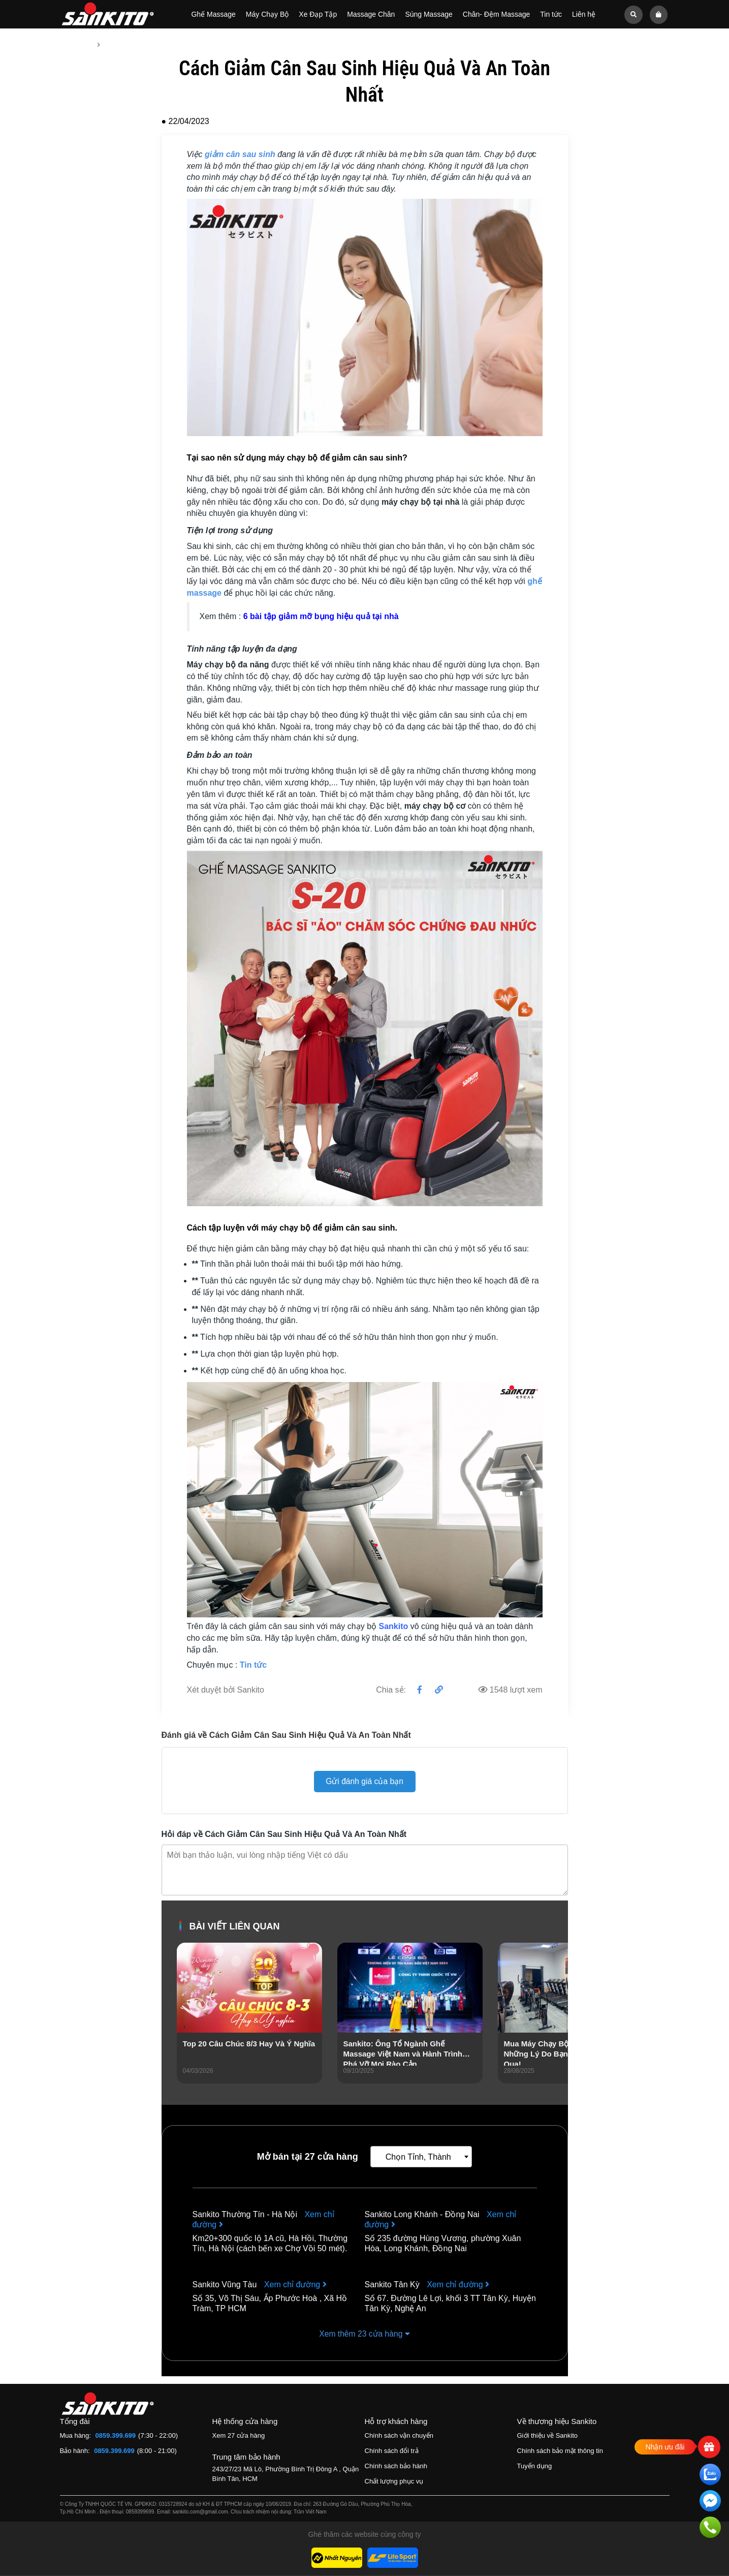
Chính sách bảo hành (396, 2466)
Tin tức (551, 14)
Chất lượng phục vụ (394, 2482)
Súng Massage (428, 14)
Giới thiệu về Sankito (547, 2436)
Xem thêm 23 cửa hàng (365, 2334)
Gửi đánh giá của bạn (364, 1781)
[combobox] (421, 2157)
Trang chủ (76, 45)
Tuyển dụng (534, 2466)
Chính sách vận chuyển (399, 2436)
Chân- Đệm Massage (496, 14)
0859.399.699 (116, 2436)
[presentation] (185, 2027)
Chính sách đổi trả (392, 2451)
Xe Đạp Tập (318, 14)
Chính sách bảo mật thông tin (560, 2451)
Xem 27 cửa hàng (238, 2436)
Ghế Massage (213, 14)
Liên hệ (583, 14)
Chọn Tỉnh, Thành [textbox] (418, 2157)
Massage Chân (371, 14)
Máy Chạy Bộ (267, 14)
